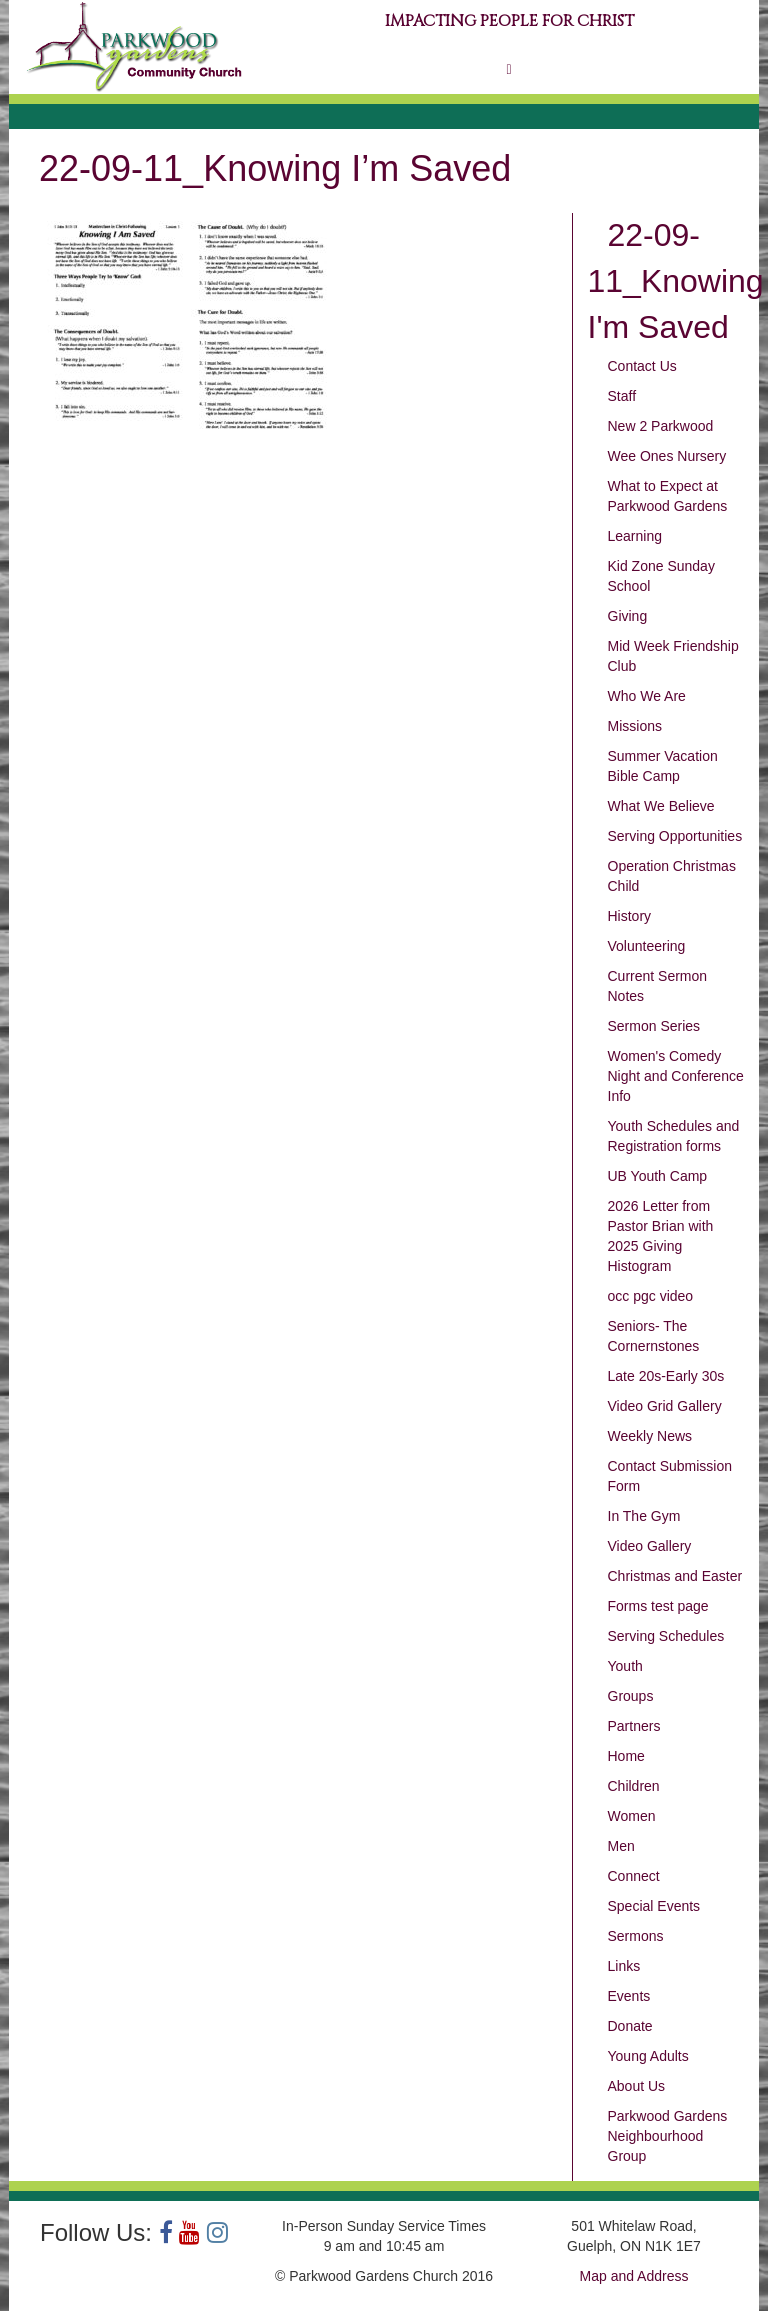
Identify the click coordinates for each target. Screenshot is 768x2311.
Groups (631, 1696)
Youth (625, 1666)
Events (629, 1996)
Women (632, 1816)
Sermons (636, 1936)
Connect (634, 1876)
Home (626, 1756)
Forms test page (658, 1606)
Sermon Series (654, 1026)
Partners (634, 1726)
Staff (622, 396)
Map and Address (634, 2276)
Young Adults (648, 2056)
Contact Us (642, 366)
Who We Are (647, 696)
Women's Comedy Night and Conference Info (676, 1076)
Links (624, 1966)
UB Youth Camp (658, 1176)
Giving (628, 616)
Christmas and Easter (675, 1576)
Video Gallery (650, 1546)
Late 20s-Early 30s (666, 1376)
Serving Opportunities (675, 836)
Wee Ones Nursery (667, 456)
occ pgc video (651, 1296)
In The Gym (644, 1516)
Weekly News (650, 1436)
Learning (635, 536)
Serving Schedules (666, 1636)
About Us (637, 2086)
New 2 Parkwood (661, 426)
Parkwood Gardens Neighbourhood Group (668, 2136)
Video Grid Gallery (665, 1406)
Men (621, 1846)
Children (634, 1786)
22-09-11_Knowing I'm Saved (676, 280)
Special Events (654, 1906)
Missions (635, 726)
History (630, 916)
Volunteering (647, 946)
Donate (630, 2026)
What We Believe (661, 806)
